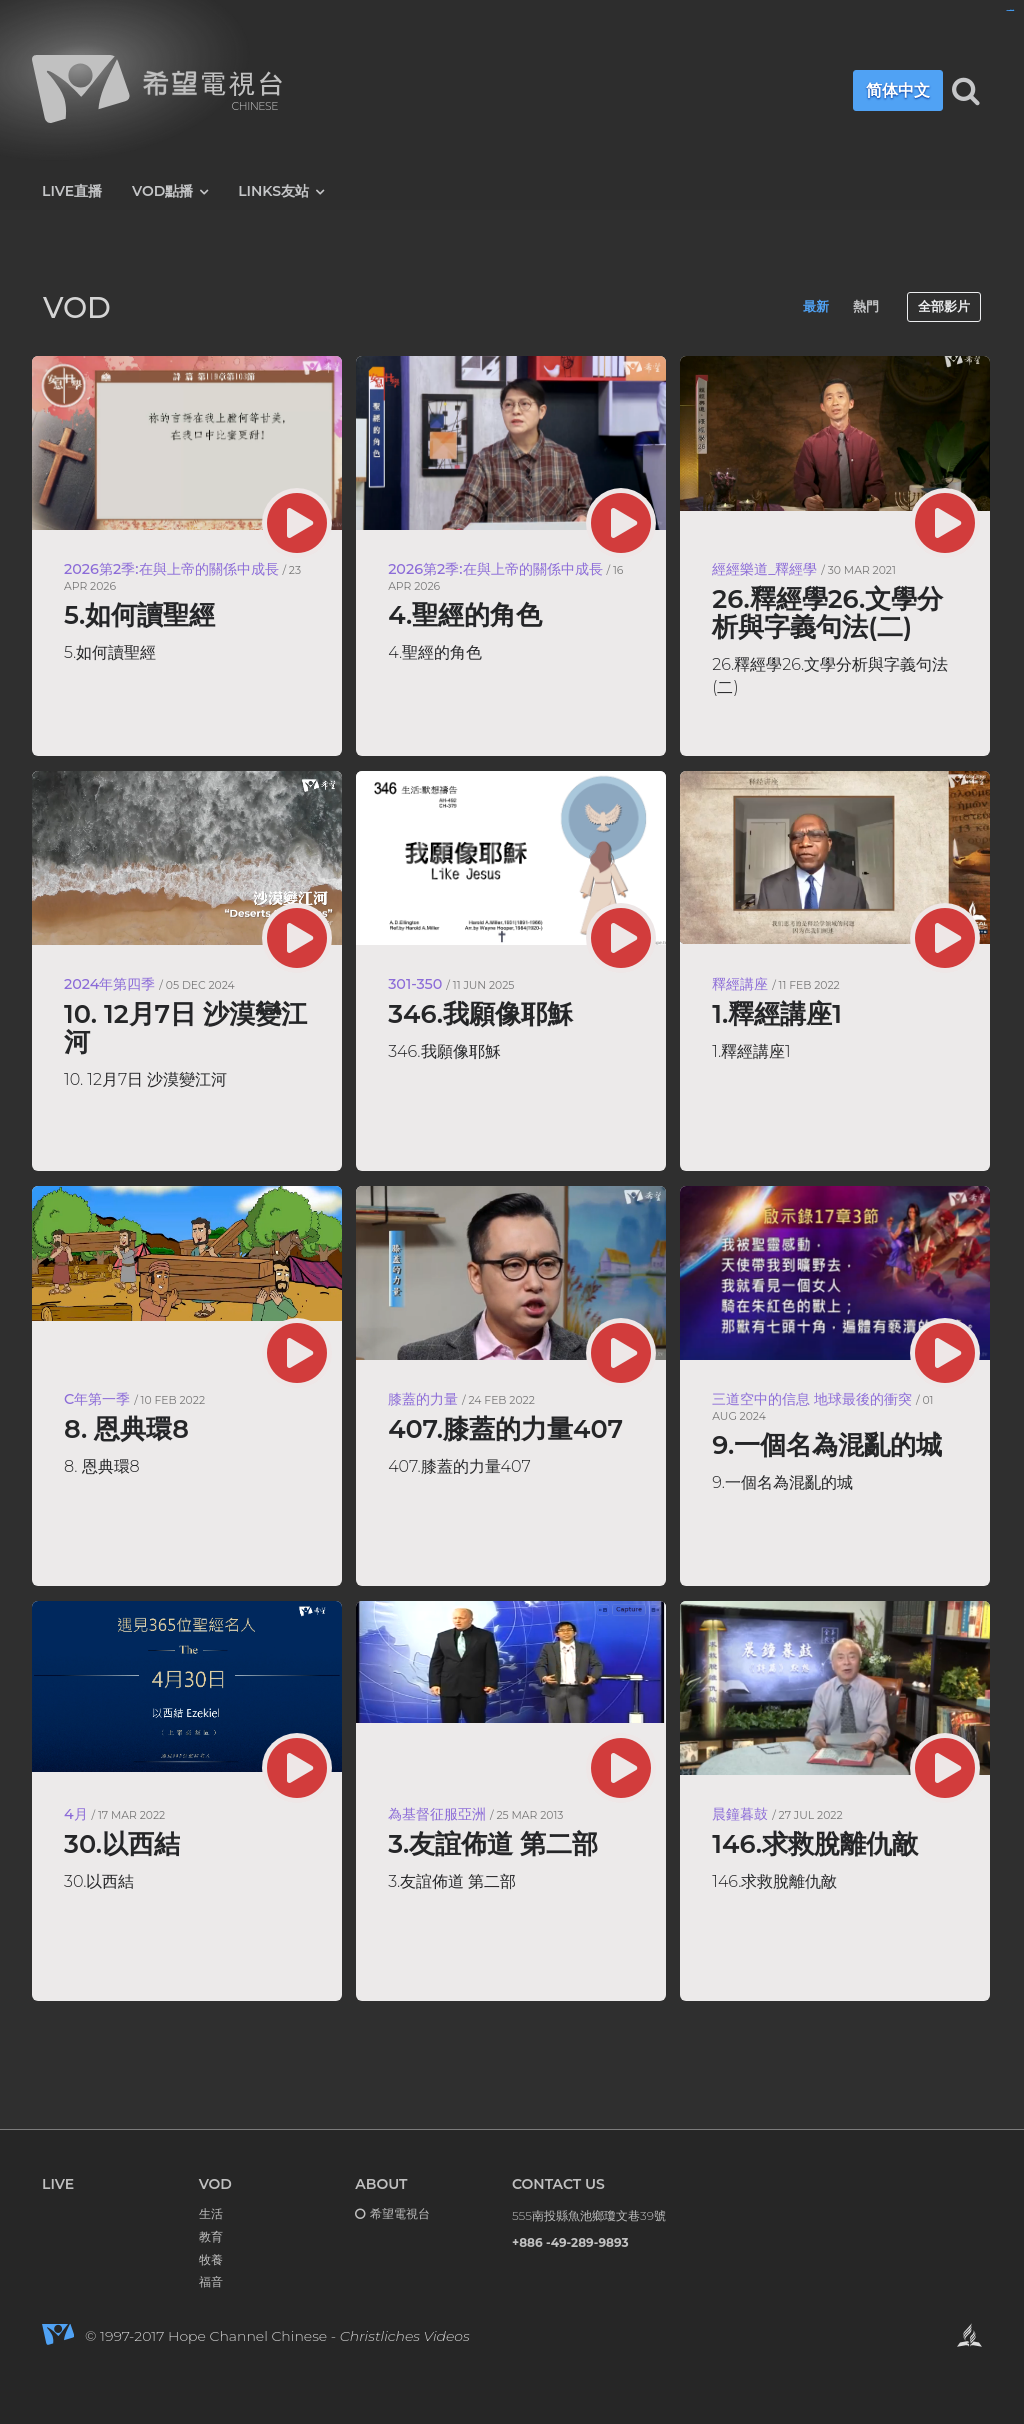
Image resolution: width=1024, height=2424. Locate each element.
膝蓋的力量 (423, 1399)
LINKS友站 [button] (281, 191)
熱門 (866, 306)
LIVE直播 (72, 191)
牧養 (211, 2259)
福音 (211, 2281)
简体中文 (889, 90)
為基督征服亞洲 (437, 1814)
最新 (816, 306)
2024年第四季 (109, 984)
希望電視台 (400, 2213)
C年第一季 (97, 1399)
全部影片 (944, 306)
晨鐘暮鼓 (740, 1814)
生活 (211, 2213)
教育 (211, 2236)
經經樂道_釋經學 (764, 569)
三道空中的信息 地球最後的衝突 (812, 1399)
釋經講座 (740, 984)
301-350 (415, 984)
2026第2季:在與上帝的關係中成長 (171, 569)
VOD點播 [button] (170, 191)
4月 (76, 1814)
